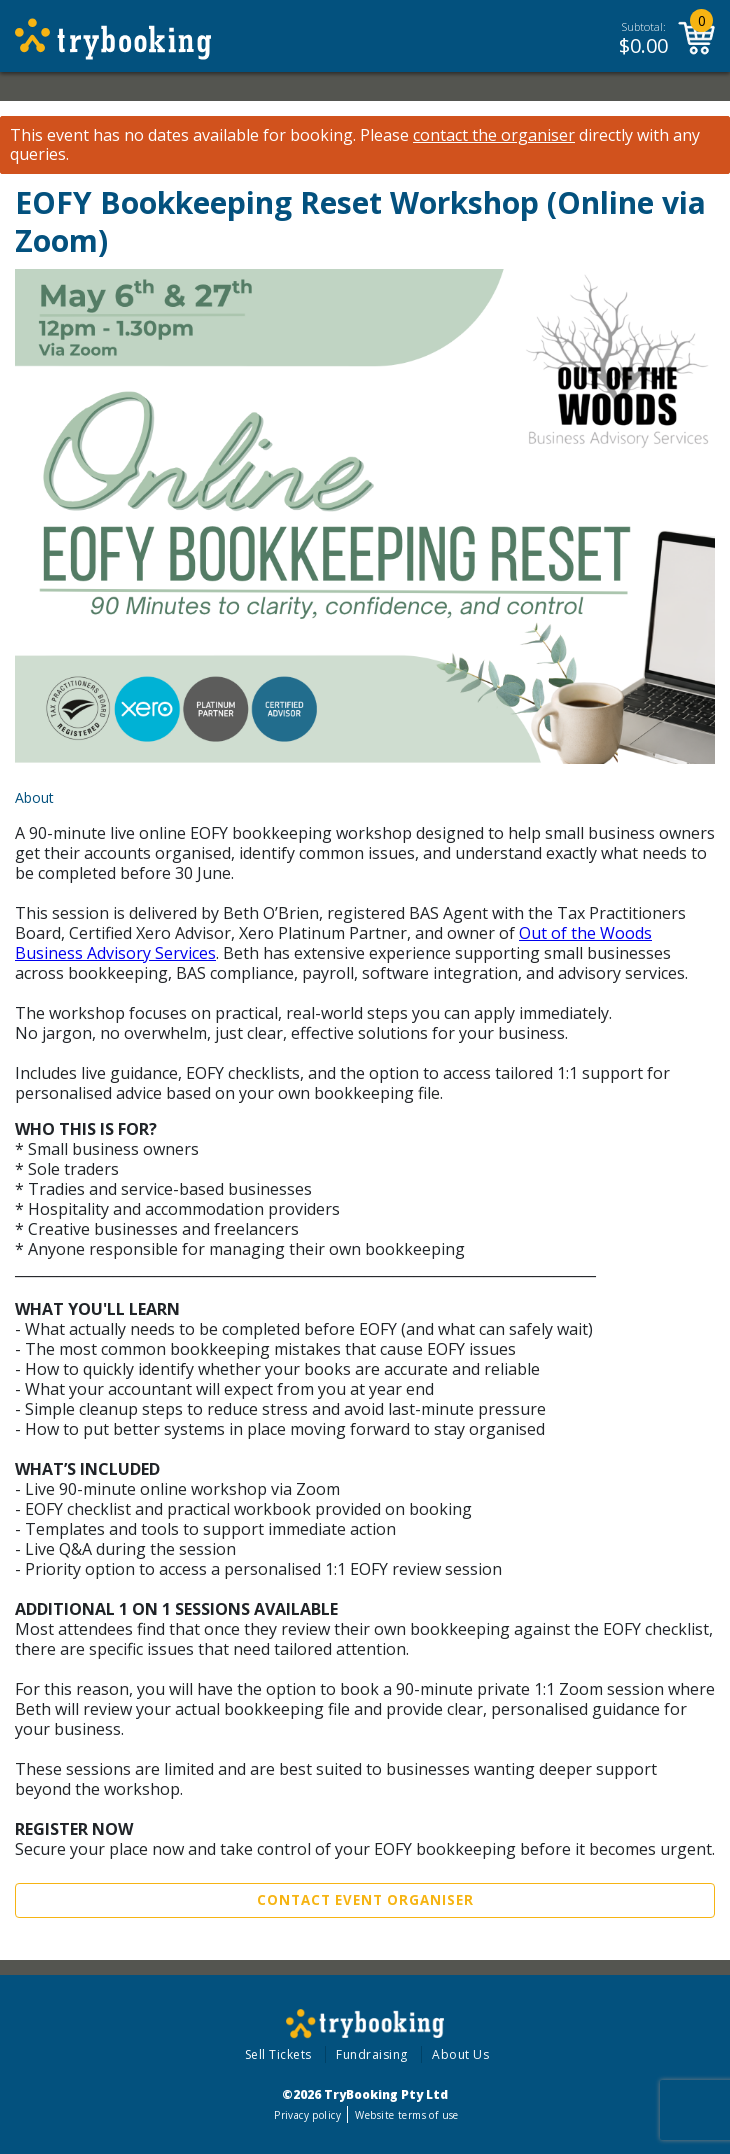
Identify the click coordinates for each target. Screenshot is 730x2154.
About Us (460, 2054)
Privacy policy (307, 2115)
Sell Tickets (278, 2054)
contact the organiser (494, 135)
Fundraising (372, 2054)
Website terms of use (406, 2115)
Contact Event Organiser (365, 1900)
